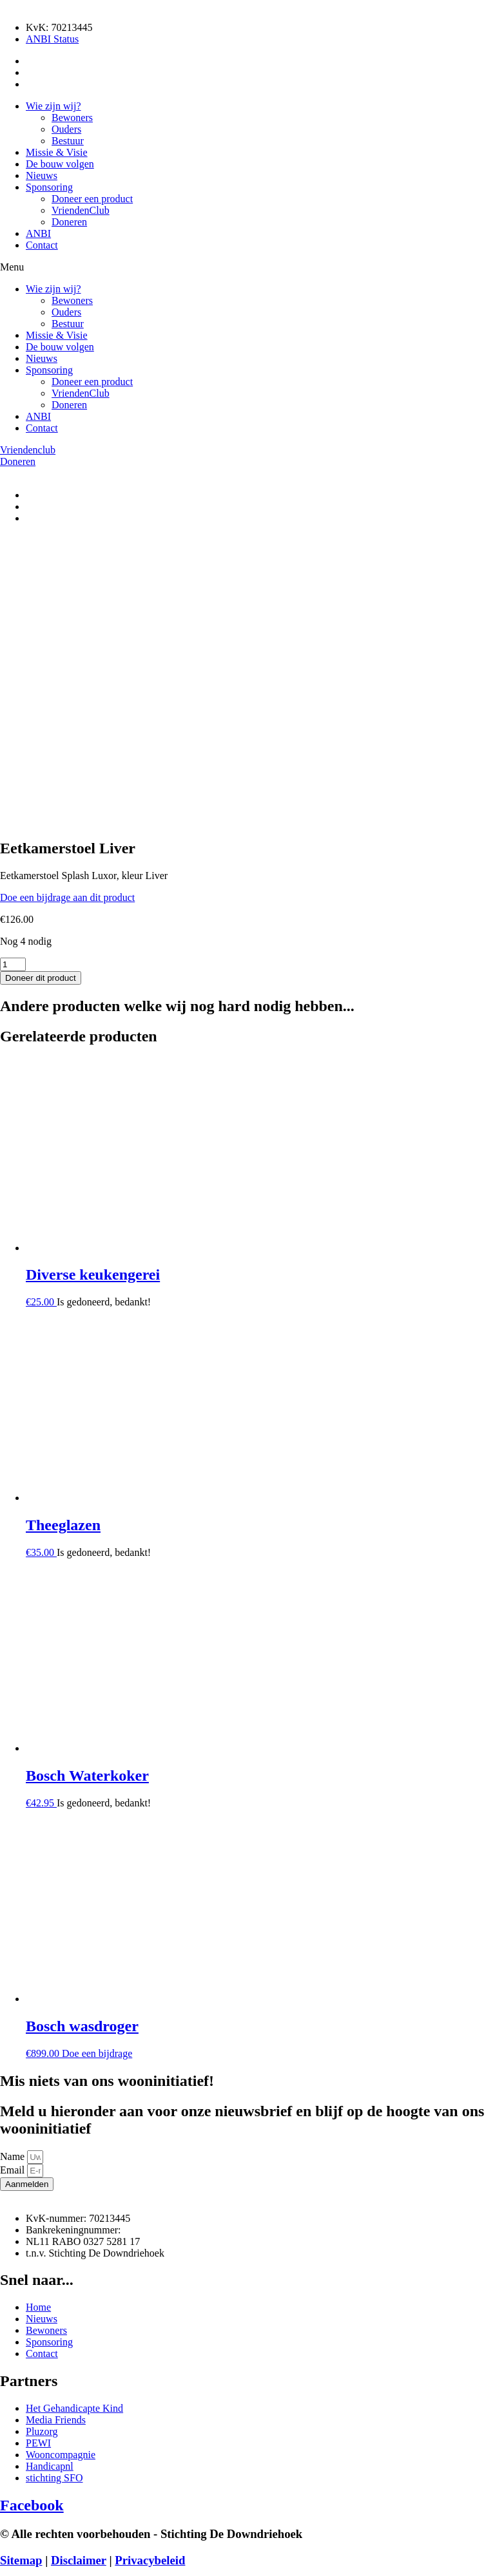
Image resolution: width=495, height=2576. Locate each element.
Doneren (69, 221)
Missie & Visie (57, 152)
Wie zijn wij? (53, 105)
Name (13, 1875)
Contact (42, 245)
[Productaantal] (13, 683)
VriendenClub (81, 210)
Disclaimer (78, 2279)
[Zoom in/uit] (5, 2562)
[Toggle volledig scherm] (18, 2562)
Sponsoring (49, 187)
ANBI (38, 233)
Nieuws (41, 175)
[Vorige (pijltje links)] (5, 2573)
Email (13, 1889)
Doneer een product (92, 198)
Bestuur (68, 140)
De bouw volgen (60, 163)
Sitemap (21, 2279)
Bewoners (72, 117)
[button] (247, 267)
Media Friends (184, 2305)
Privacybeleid (150, 2279)
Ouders (66, 129)
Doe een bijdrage (97, 1772)
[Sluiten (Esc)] (44, 2562)
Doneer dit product (40, 697)
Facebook (32, 2224)
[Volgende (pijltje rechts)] (18, 2573)
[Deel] (31, 2562)
